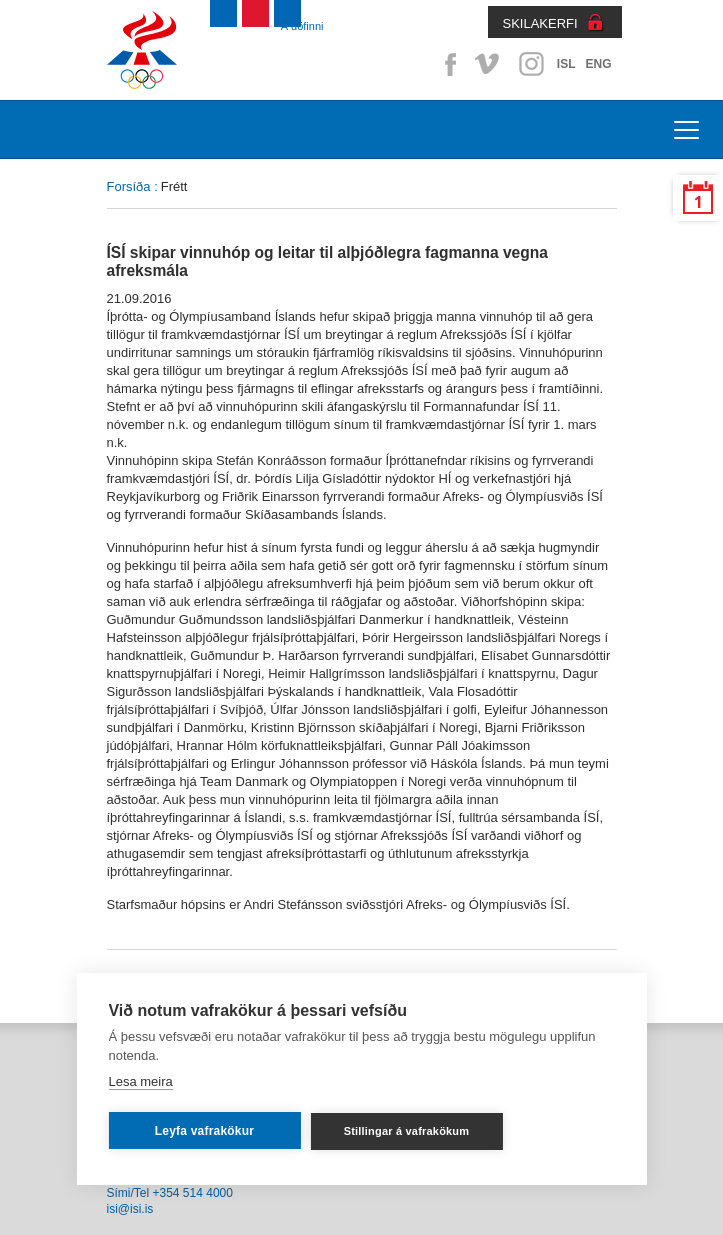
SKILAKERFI (540, 23)
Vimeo (489, 64)
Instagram (531, 64)
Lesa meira (140, 1081)
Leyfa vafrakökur (204, 1131)
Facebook (447, 64)
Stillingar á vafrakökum (407, 1131)
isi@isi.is (130, 1209)
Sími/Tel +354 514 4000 (170, 1193)
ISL (566, 64)
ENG (598, 64)
